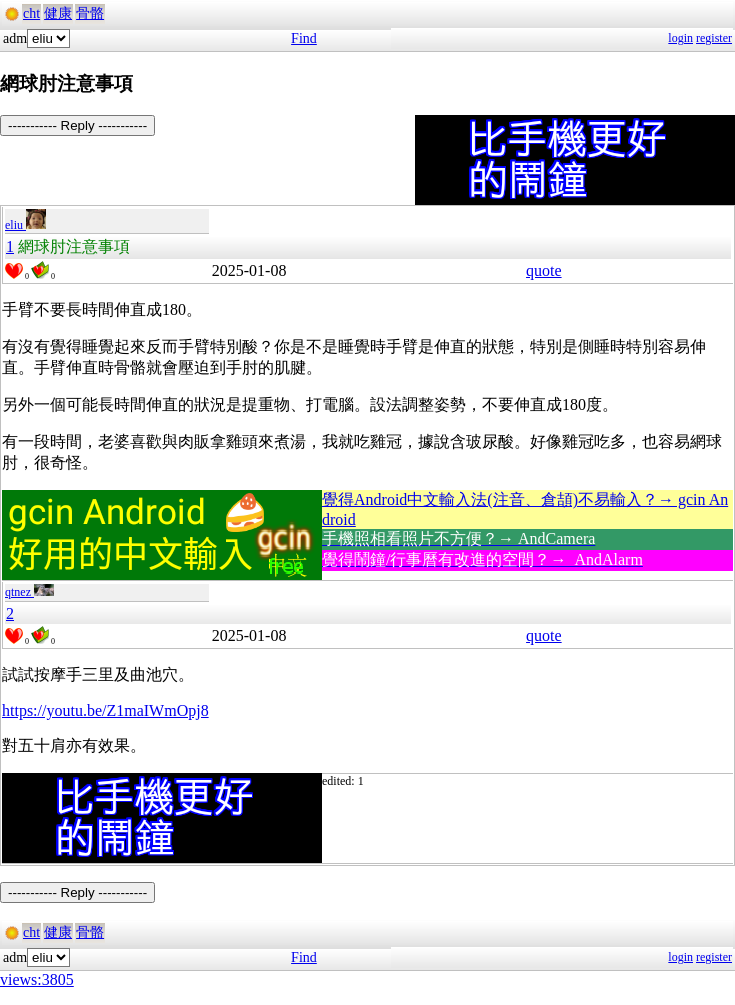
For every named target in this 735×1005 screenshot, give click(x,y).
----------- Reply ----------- (77, 125)
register (714, 38)
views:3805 (37, 979)
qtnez (29, 592)
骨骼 (90, 13)
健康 (58, 13)
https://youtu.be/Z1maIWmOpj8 (105, 710)
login (680, 38)
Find (304, 38)
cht (31, 13)
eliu (25, 225)
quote (544, 270)
